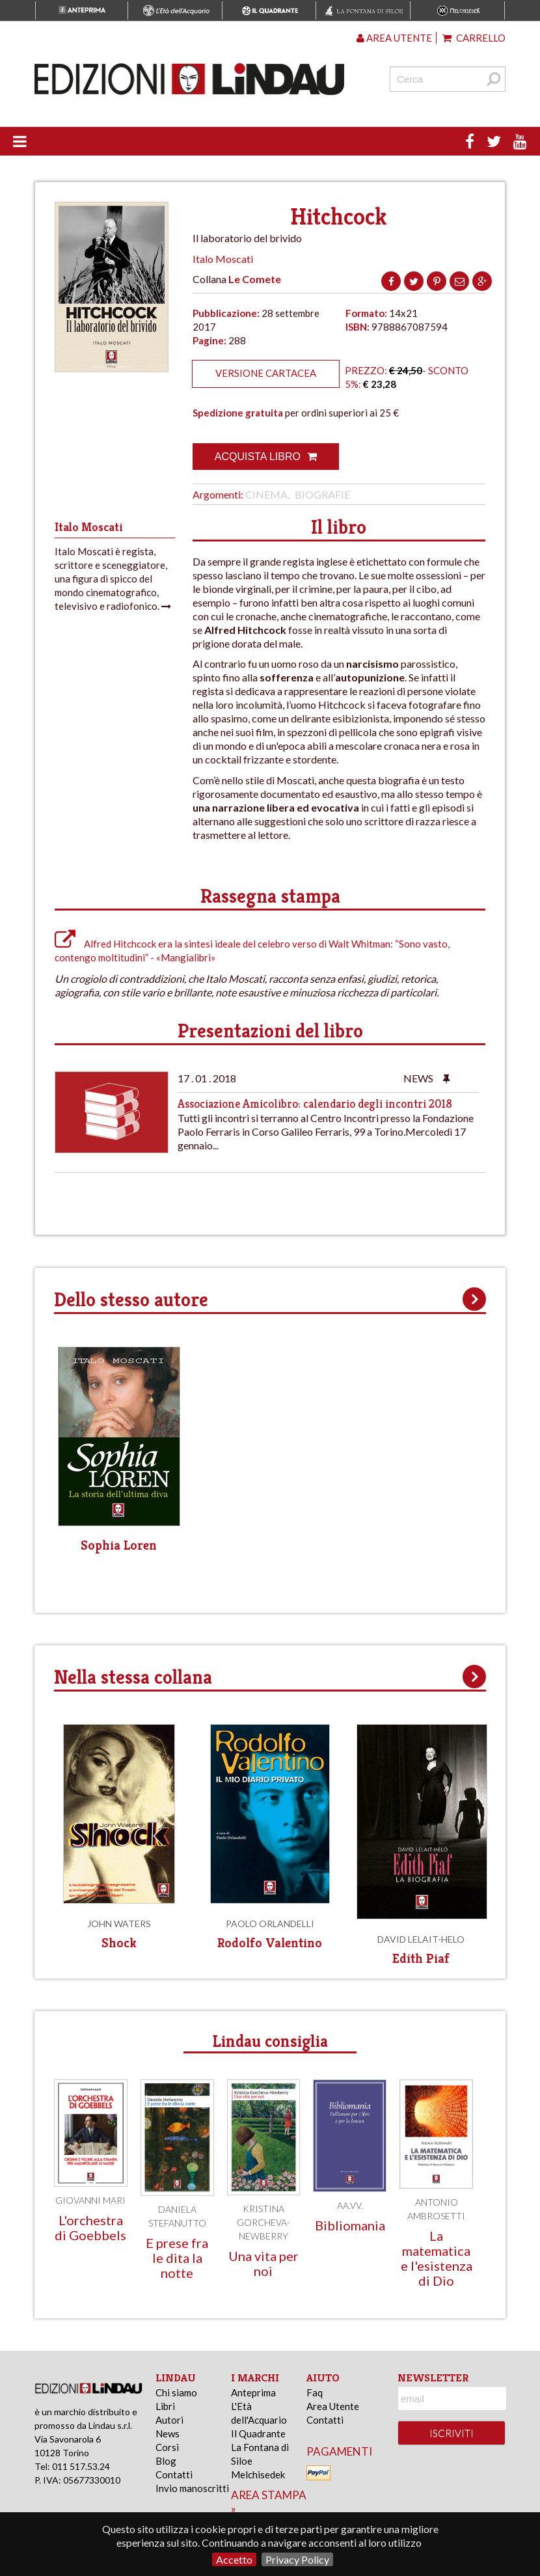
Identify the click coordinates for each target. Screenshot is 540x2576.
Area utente (394, 38)
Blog (165, 2461)
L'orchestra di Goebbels (90, 2227)
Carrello (474, 38)
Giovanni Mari (90, 2200)
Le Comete (254, 279)
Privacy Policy (297, 2559)
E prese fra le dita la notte (177, 2258)
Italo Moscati (223, 259)
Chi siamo (176, 2392)
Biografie (322, 494)
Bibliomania (350, 2225)
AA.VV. (350, 2205)
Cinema (266, 494)
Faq (314, 2392)
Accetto (234, 2559)
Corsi (167, 2447)
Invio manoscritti (192, 2488)
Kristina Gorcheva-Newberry (263, 2222)
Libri (165, 2406)
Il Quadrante (258, 2433)
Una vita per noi (263, 2263)
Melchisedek (258, 2474)
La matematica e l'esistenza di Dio (436, 2258)
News (167, 2433)
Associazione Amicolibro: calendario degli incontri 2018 (315, 1103)
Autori (169, 2420)
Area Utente (332, 2406)
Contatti (174, 2474)
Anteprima (253, 2392)
